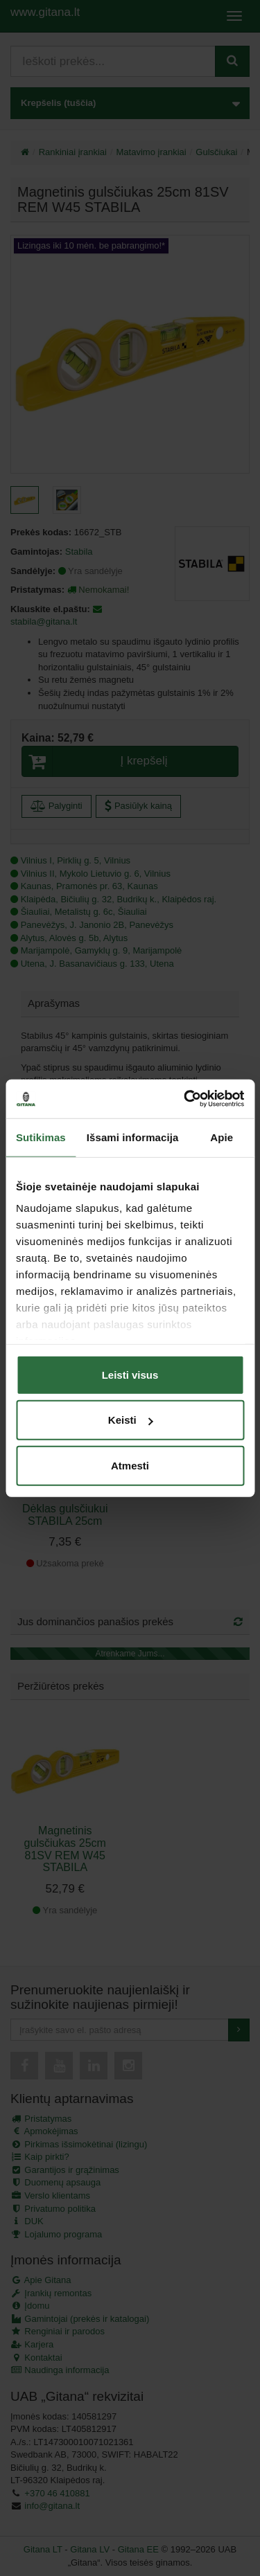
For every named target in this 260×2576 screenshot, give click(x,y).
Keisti (130, 1420)
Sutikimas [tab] (41, 1137)
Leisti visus (130, 1374)
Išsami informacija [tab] (133, 1137)
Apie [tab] (221, 1137)
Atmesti (130, 1465)
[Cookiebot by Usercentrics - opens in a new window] (185, 1099)
